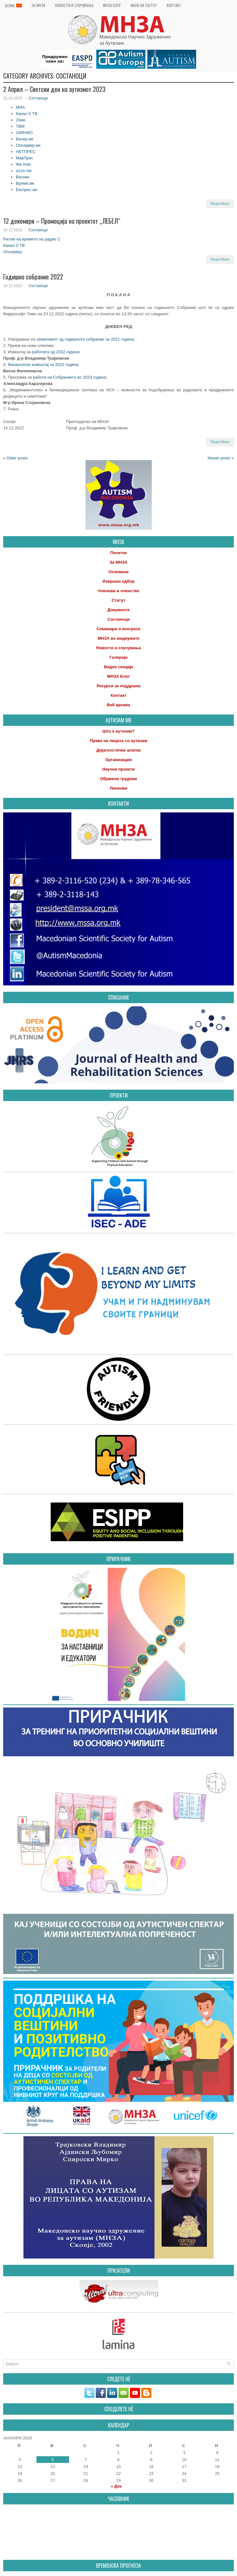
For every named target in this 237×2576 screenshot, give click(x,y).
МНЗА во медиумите (118, 638)
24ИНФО (24, 132)
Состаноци (38, 98)
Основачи (118, 571)
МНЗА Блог (112, 5)
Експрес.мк (26, 189)
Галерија (119, 657)
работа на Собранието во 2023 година (69, 377)
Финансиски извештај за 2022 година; (43, 364)
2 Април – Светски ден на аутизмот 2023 (54, 89)
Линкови (118, 788)
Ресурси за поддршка (118, 685)
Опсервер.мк (28, 145)
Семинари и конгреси (118, 628)
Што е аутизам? (118, 731)
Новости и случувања (74, 5)
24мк (20, 120)
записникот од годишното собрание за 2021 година (85, 339)
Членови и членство (118, 590)
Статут (118, 600)
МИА (20, 107)
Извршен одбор (118, 581)
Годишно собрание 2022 (33, 276)
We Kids (23, 164)
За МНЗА (38, 5)
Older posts (15, 458)
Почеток (118, 552)
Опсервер (12, 251)
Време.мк (25, 183)
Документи (118, 609)
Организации (118, 759)
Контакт (174, 5)
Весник (22, 177)
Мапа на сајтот (144, 5)
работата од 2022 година (56, 351)
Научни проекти (118, 769)
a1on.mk (24, 170)
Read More (220, 204)
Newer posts (221, 458)
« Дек (116, 2486)
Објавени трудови (118, 778)
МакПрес (24, 158)
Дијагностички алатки (118, 750)
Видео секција (118, 666)
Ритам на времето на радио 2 (31, 239)
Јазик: (13, 5)
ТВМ (20, 126)
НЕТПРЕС (25, 151)
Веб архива (118, 704)
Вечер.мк (24, 139)
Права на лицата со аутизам (118, 740)
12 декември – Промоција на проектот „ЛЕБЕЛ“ (61, 221)
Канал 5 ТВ (26, 113)
